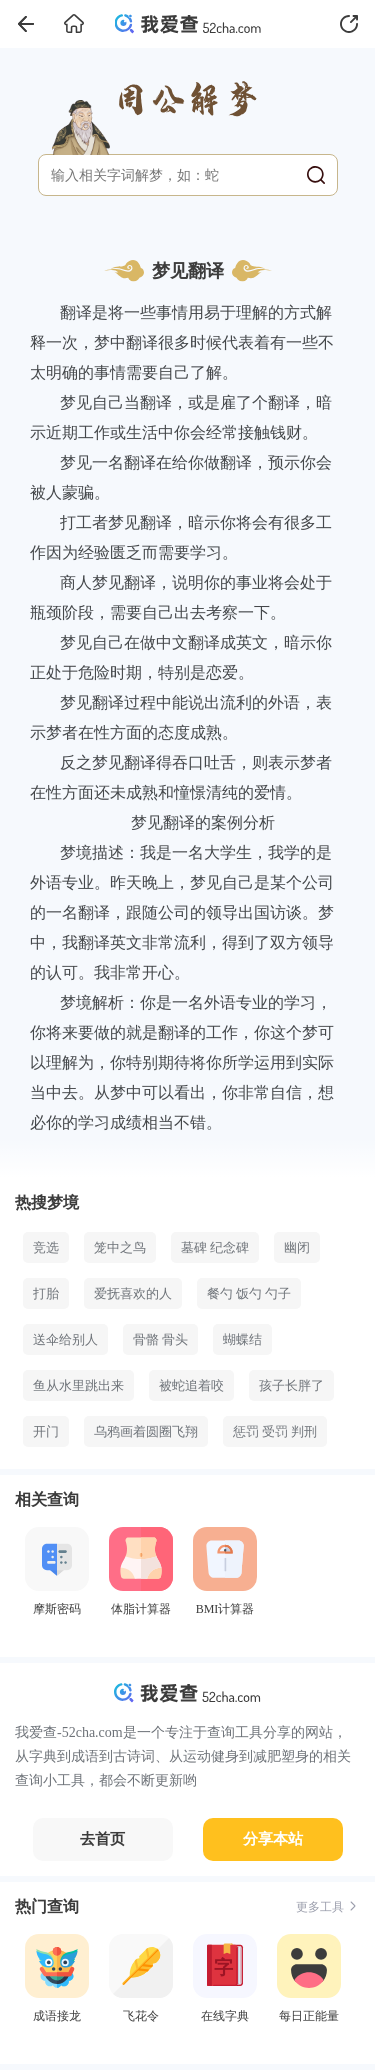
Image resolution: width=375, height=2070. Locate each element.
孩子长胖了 (291, 1385)
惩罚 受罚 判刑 (275, 1431)
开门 (46, 1431)
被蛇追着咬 (191, 1385)
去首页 (102, 1839)
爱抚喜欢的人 (133, 1293)
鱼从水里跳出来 (78, 1385)
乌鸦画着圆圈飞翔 (146, 1431)
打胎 (46, 1293)
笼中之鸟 (120, 1247)
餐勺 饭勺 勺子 (249, 1293)
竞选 (46, 1247)
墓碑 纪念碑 (215, 1247)
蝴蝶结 (242, 1339)
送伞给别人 (65, 1339)
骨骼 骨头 (160, 1339)
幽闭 (297, 1247)
